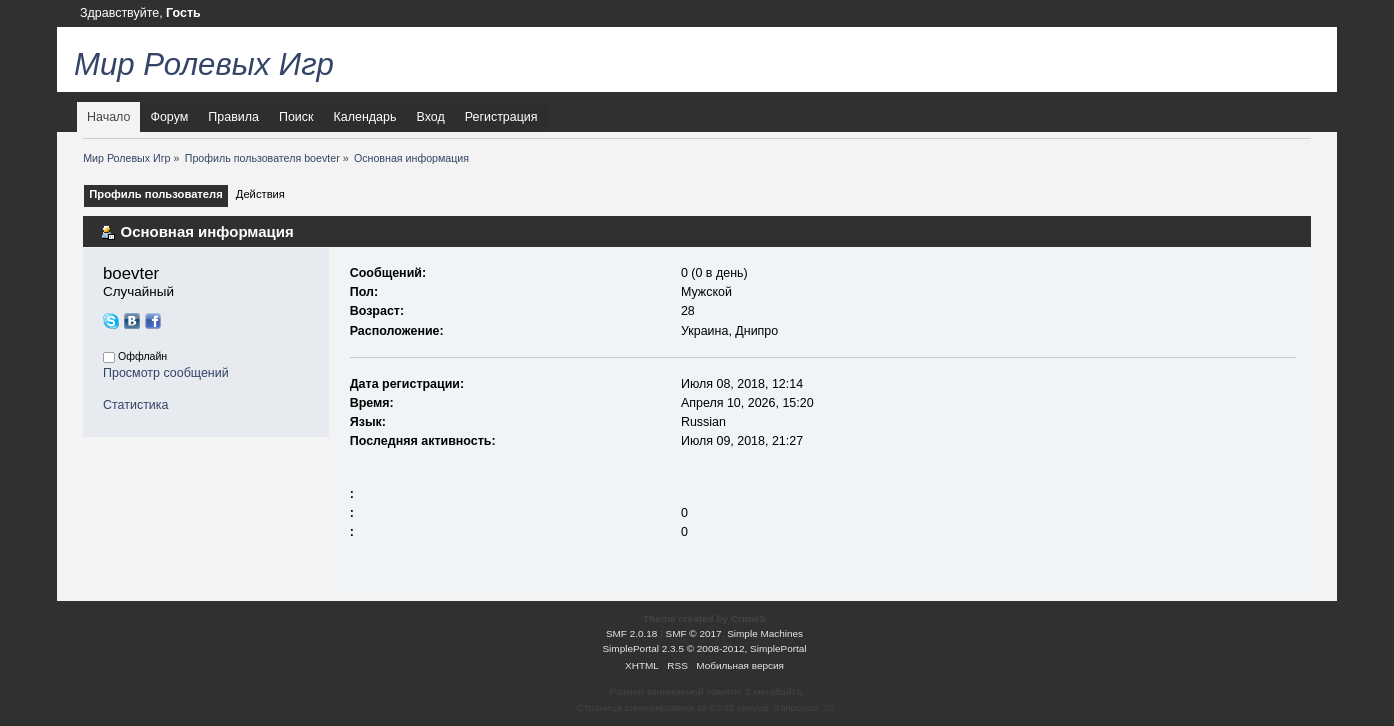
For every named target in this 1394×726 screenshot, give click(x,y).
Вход (430, 117)
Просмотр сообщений (166, 373)
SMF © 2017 (694, 633)
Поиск (296, 117)
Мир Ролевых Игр (204, 64)
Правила (233, 117)
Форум (169, 117)
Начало (108, 117)
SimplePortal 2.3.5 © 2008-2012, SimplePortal (704, 648)
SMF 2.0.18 (632, 633)
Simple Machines (765, 633)
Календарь (365, 117)
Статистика (136, 405)
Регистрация (501, 117)
